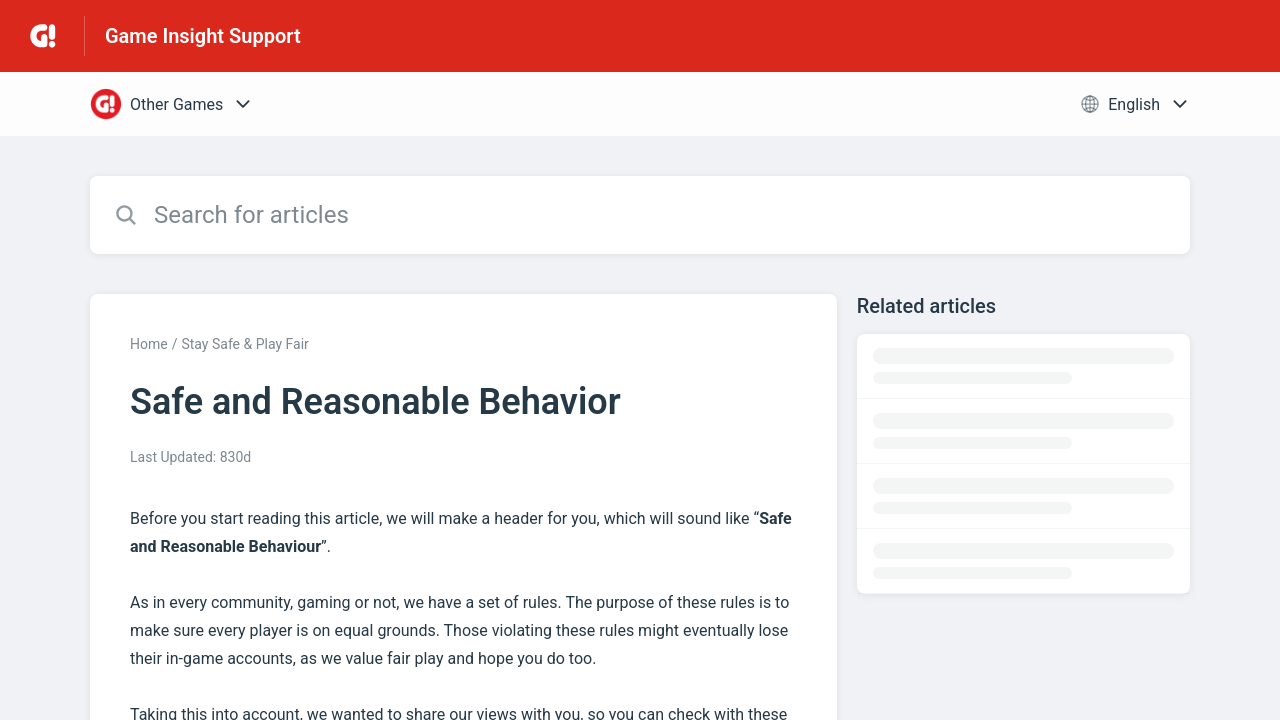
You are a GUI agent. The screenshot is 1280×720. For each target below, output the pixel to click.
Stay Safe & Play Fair (244, 344)
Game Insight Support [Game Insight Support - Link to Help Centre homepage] (203, 36)
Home (149, 344)
